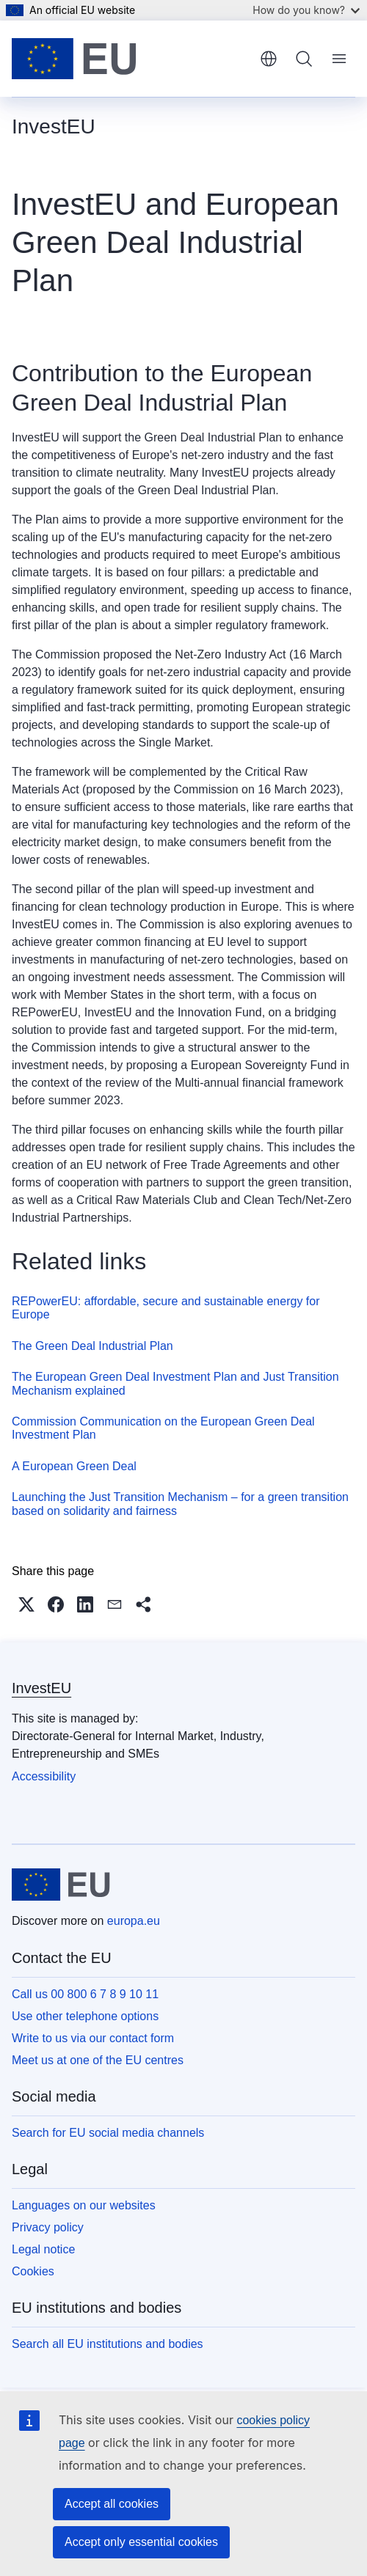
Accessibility (44, 1776)
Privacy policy (48, 2227)
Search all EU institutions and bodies (107, 2344)
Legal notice (43, 2249)
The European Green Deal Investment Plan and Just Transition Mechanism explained (175, 1383)
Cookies (33, 2271)
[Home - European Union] (74, 58)
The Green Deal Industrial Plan (92, 1346)
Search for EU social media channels (108, 2133)
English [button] (268, 58)
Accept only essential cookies (141, 2542)
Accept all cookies (112, 2504)
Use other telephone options (85, 2016)
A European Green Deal (74, 1466)
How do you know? (306, 10)
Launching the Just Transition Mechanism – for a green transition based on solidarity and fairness (180, 1503)
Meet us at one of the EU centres (98, 2060)
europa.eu (133, 1921)
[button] (26, 1604)
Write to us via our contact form (93, 2038)
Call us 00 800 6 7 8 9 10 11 (85, 1994)
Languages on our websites (84, 2205)
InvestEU (41, 1688)
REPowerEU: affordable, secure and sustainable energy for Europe (166, 1308)
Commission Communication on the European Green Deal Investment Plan (163, 1428)
